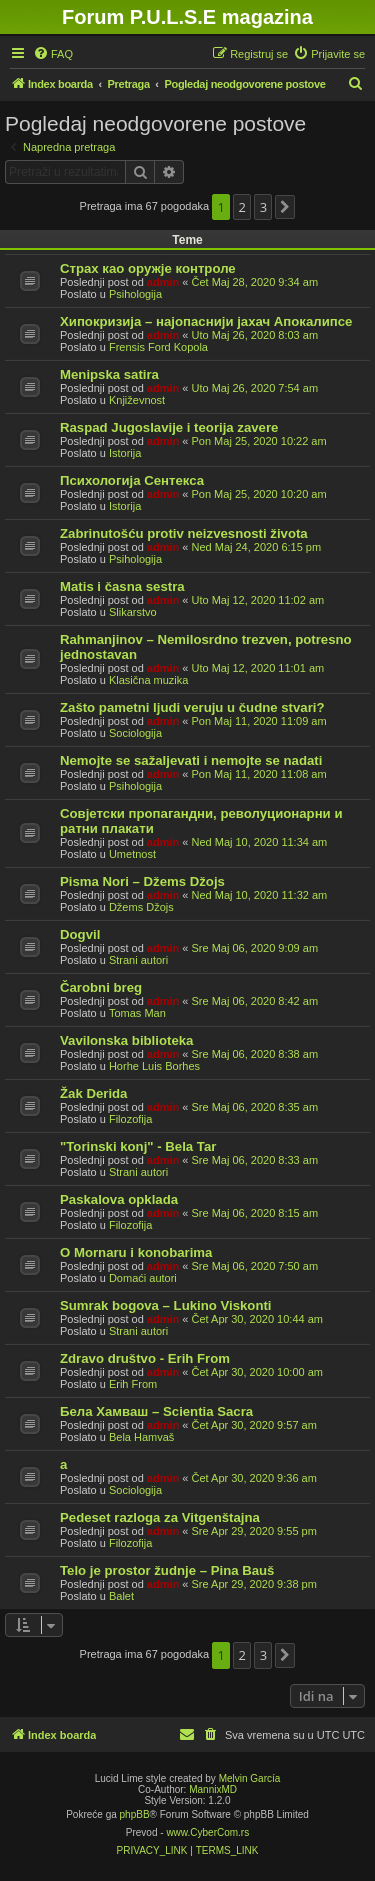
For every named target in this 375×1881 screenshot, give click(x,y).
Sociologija (135, 733)
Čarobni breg (101, 987)
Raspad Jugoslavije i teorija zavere (169, 427)
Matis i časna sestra (122, 586)
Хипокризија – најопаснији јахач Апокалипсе (206, 321)
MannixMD (213, 1789)
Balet (121, 1596)
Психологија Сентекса (132, 480)
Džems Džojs (141, 907)
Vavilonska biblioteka (126, 1040)
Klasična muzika (148, 680)
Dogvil (80, 934)
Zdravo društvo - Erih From (145, 1358)
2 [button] (242, 207)
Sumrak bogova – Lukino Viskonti (166, 1305)
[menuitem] (53, 54)
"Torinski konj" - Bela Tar (138, 1146)
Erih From (133, 1384)
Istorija (125, 453)
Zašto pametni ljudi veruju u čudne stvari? (192, 707)
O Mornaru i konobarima (136, 1252)
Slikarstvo (133, 612)
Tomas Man (137, 1013)
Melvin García (250, 1778)
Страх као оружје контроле (148, 268)
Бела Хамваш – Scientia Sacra (156, 1411)
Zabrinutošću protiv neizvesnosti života (184, 533)
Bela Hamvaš (141, 1437)
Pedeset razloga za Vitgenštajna (160, 1517)
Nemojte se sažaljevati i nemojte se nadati (191, 760)
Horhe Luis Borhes (154, 1066)
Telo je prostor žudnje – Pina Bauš (167, 1570)
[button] (285, 207)
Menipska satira (109, 374)
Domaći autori (143, 1278)
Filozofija (130, 1119)
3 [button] (263, 207)
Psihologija (135, 294)
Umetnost (132, 854)
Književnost (137, 400)
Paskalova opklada (119, 1199)
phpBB (135, 1814)
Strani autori (138, 960)
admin (163, 282)
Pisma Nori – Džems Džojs (142, 881)
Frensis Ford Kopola (158, 347)
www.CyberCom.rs (207, 1832)
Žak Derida (93, 1093)
